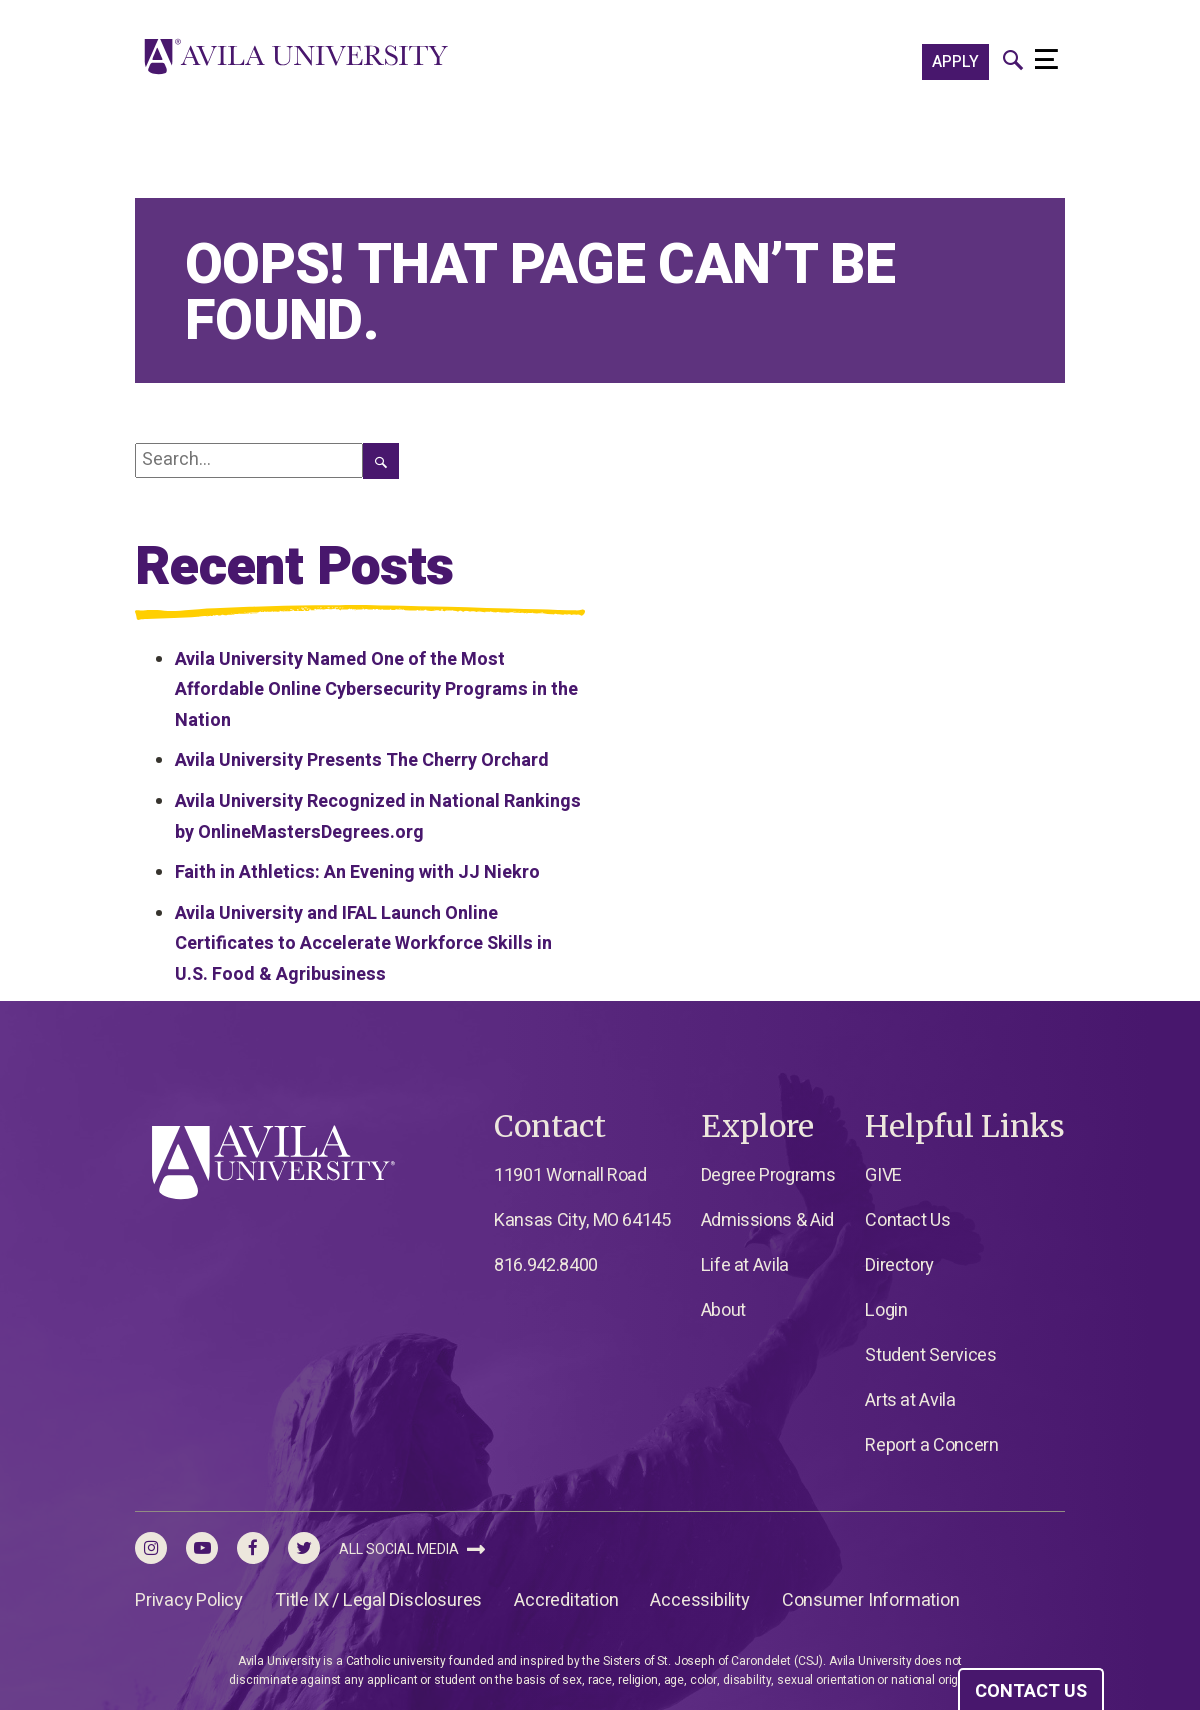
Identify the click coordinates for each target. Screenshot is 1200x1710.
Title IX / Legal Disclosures (378, 1600)
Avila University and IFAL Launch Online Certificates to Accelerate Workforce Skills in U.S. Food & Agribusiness (363, 944)
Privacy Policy (189, 1600)
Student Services (930, 1355)
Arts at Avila (910, 1400)
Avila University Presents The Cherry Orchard (362, 760)
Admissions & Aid (767, 1220)
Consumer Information (871, 1600)
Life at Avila (745, 1265)
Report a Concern (931, 1445)
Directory (899, 1265)
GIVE (883, 1175)
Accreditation (566, 1600)
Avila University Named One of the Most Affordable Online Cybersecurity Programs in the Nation (376, 690)
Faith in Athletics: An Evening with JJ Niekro (357, 872)
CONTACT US (1031, 1691)
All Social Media (412, 1549)
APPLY (955, 62)
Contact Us (907, 1220)
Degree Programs (768, 1175)
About (723, 1310)
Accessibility (699, 1600)
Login (886, 1310)
